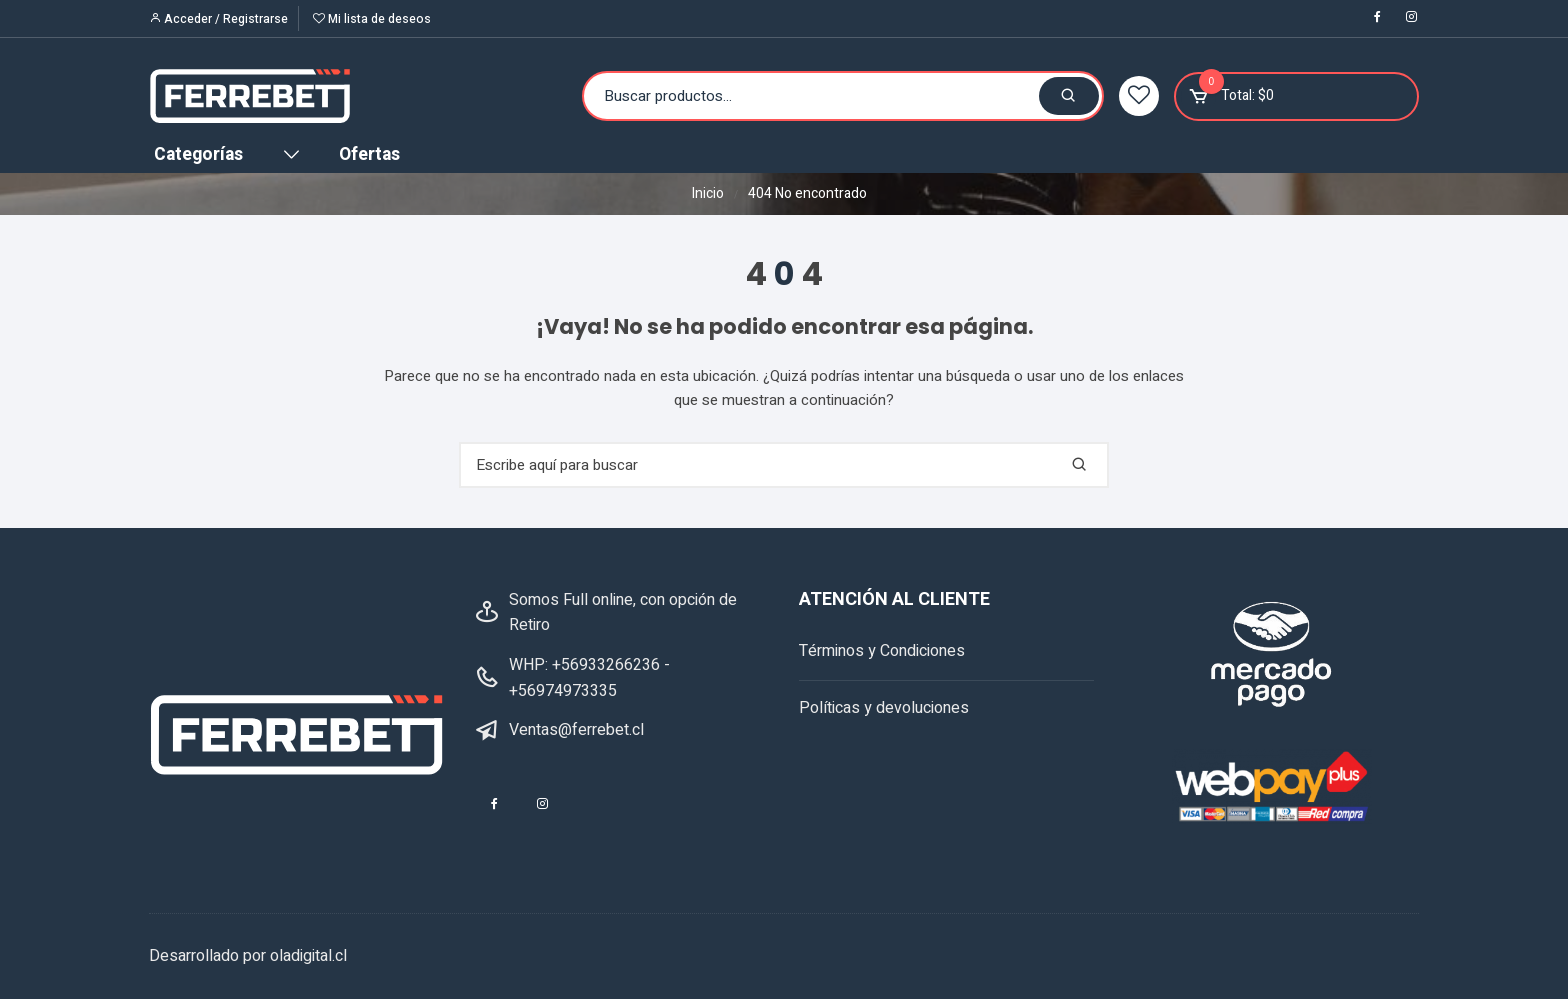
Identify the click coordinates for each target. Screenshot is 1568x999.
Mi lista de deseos (372, 19)
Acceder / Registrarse (218, 19)
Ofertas (369, 154)
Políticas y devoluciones (884, 708)
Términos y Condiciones (882, 651)
